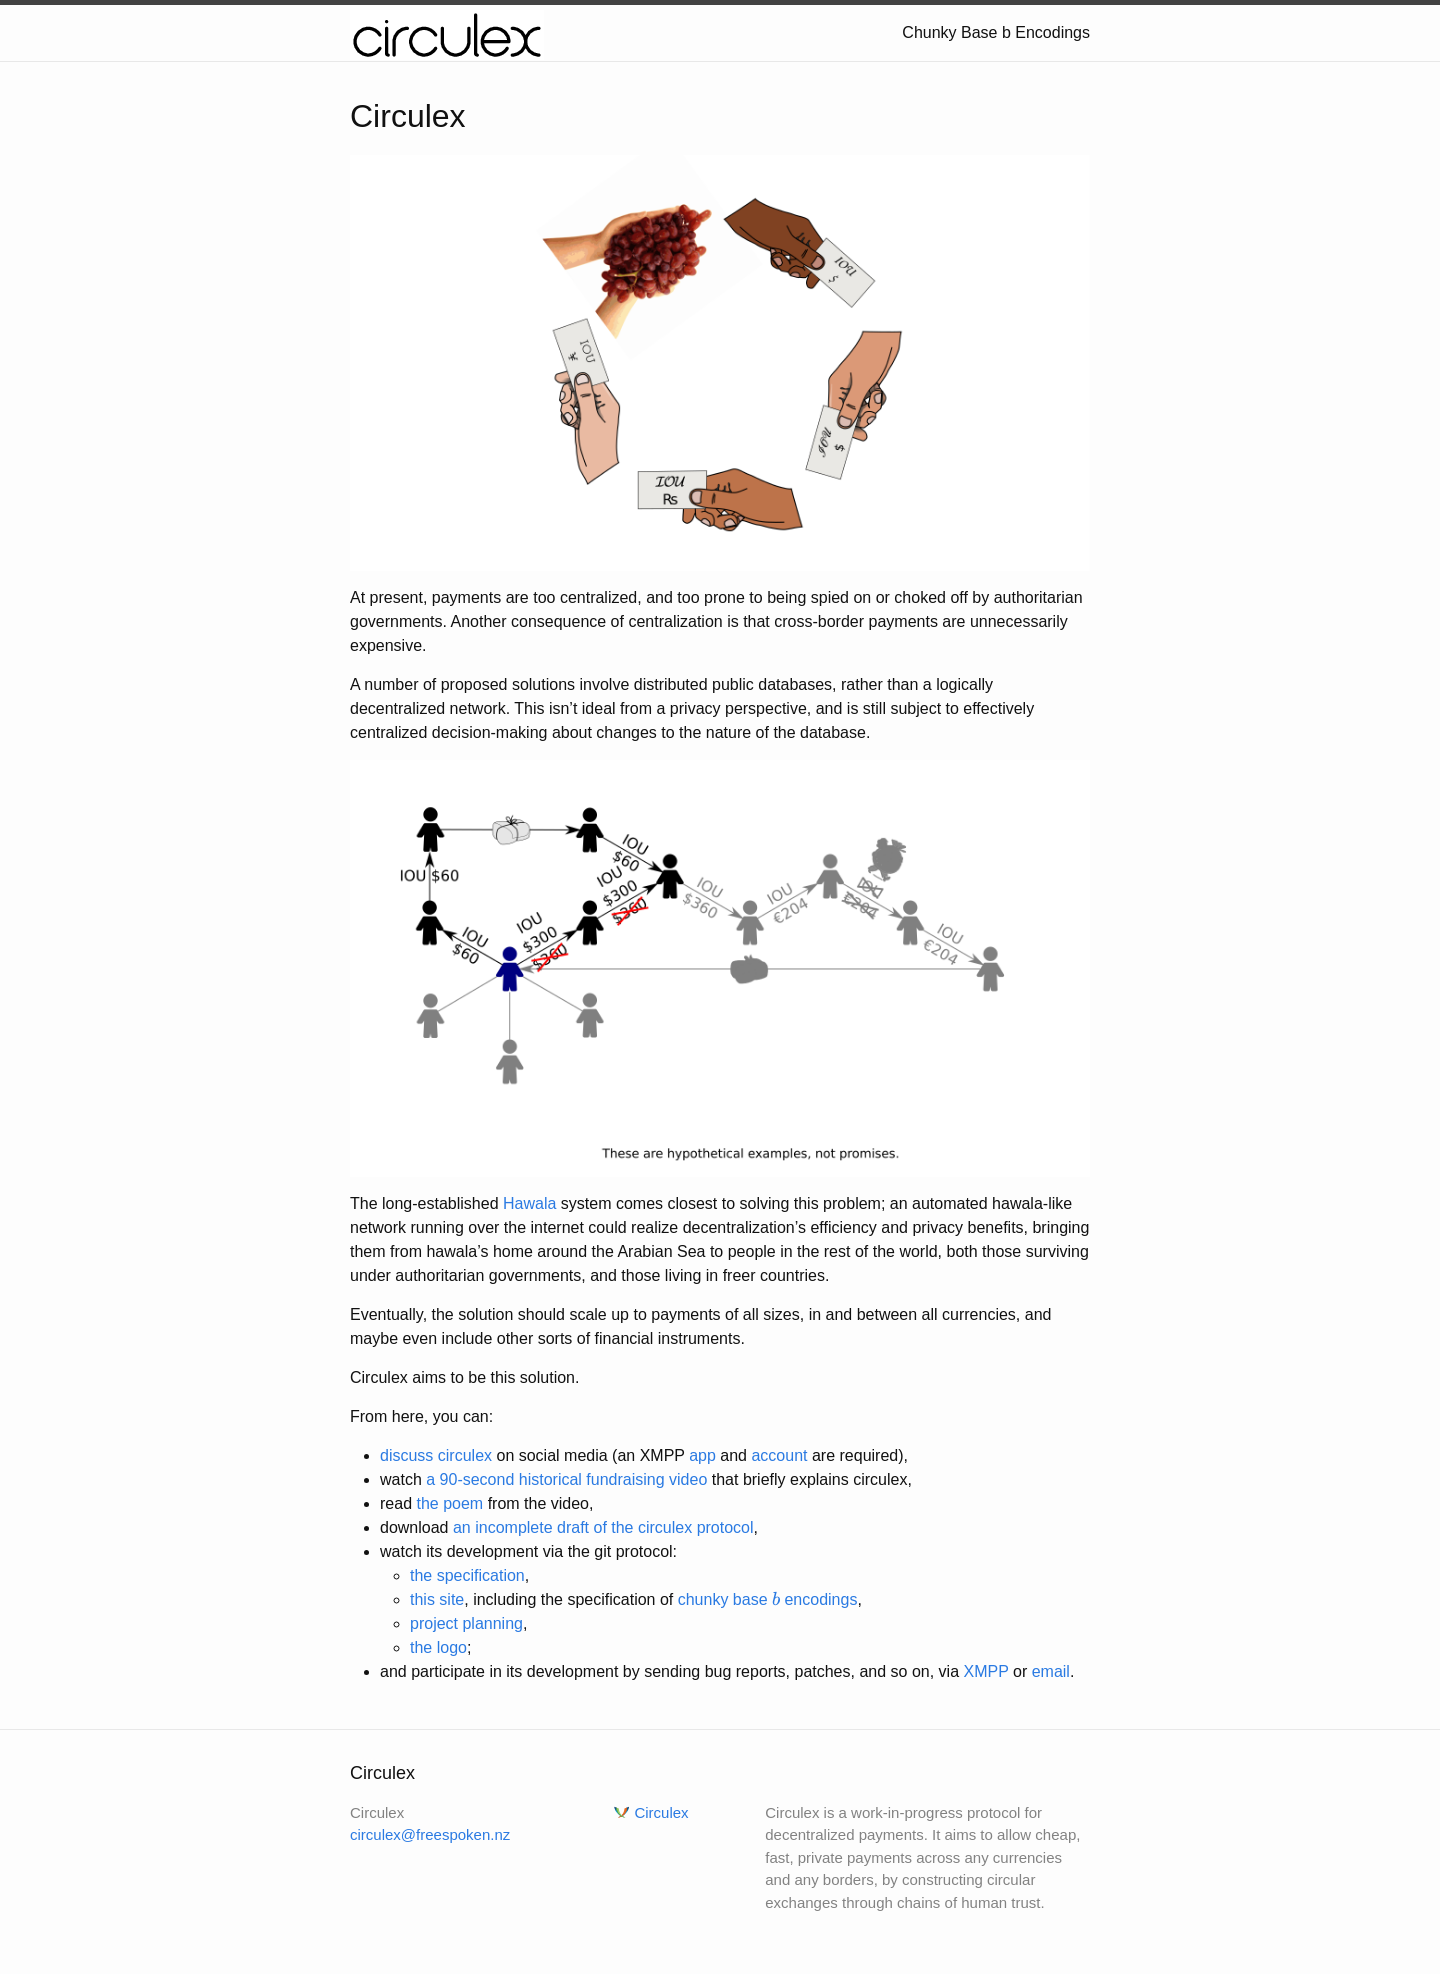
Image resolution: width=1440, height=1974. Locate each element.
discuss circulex (436, 1455)
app (702, 1455)
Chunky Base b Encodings (996, 32)
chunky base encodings (768, 1599)
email (1051, 1671)
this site (437, 1599)
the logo (438, 1647)
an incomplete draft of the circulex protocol (603, 1527)
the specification (467, 1575)
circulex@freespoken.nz (430, 1834)
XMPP (985, 1671)
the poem (449, 1503)
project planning (466, 1623)
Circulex (661, 1812)
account (779, 1455)
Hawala (529, 1203)
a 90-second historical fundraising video (566, 1479)
